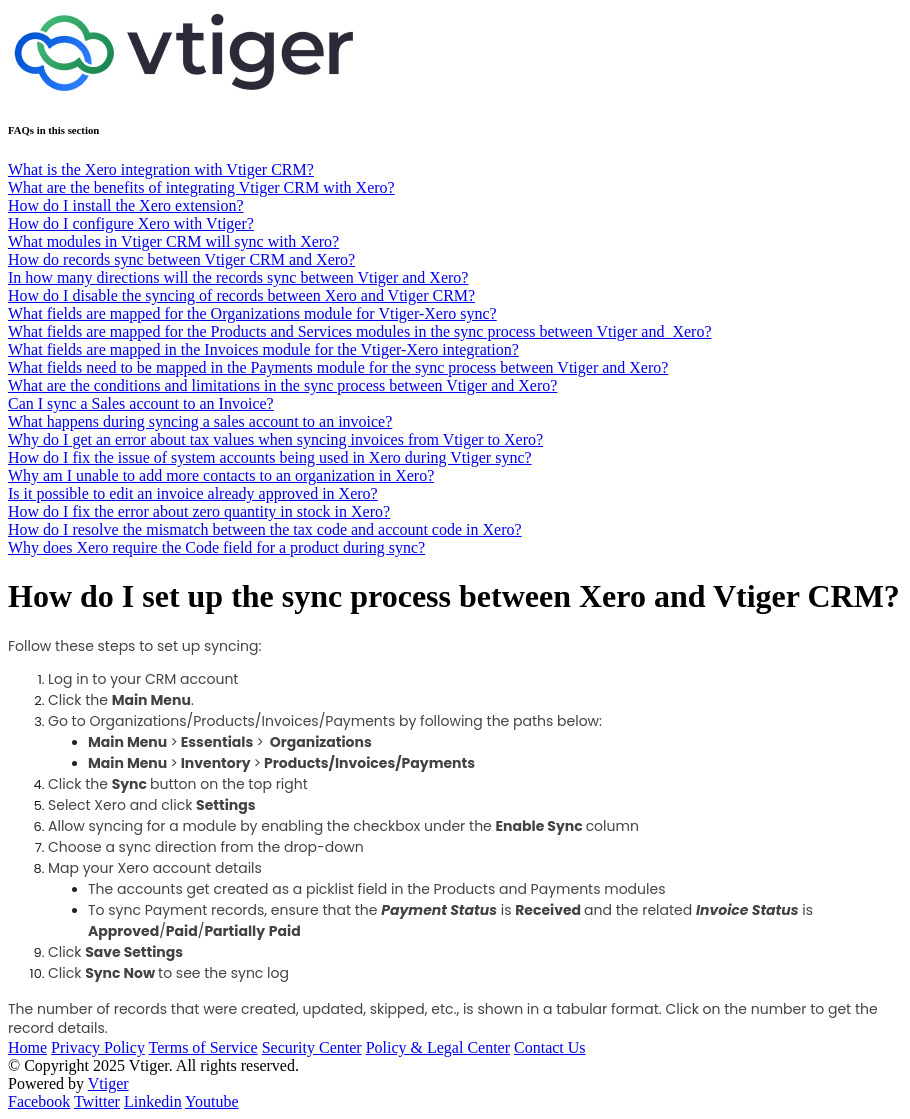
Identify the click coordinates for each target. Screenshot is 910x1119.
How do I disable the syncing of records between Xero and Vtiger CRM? (241, 295)
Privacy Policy (98, 1047)
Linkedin (153, 1101)
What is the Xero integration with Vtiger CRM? (161, 169)
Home (27, 1047)
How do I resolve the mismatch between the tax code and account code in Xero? (265, 529)
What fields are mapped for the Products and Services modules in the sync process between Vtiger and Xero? (359, 331)
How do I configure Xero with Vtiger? (131, 223)
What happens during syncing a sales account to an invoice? (200, 421)
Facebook (39, 1101)
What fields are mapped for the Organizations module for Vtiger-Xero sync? (252, 313)
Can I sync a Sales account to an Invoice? (141, 403)
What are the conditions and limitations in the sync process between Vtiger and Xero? (282, 385)
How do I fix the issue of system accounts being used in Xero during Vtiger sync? (270, 457)
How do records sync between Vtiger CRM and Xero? (181, 259)
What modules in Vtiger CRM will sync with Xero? (173, 241)
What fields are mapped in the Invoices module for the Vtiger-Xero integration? (263, 349)
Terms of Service (203, 1047)
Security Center (312, 1047)
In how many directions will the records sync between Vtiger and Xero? (238, 277)
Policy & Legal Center (438, 1047)
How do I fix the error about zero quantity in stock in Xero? (199, 511)
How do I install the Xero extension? (126, 205)
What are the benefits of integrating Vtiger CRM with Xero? (201, 187)
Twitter (97, 1101)
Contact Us (550, 1047)
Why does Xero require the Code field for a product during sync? (216, 547)
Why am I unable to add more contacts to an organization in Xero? (221, 475)
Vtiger (108, 1083)
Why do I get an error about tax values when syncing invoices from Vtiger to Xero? (275, 439)
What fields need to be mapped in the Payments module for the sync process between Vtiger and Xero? (338, 367)
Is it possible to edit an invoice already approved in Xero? (193, 493)
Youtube (212, 1101)
